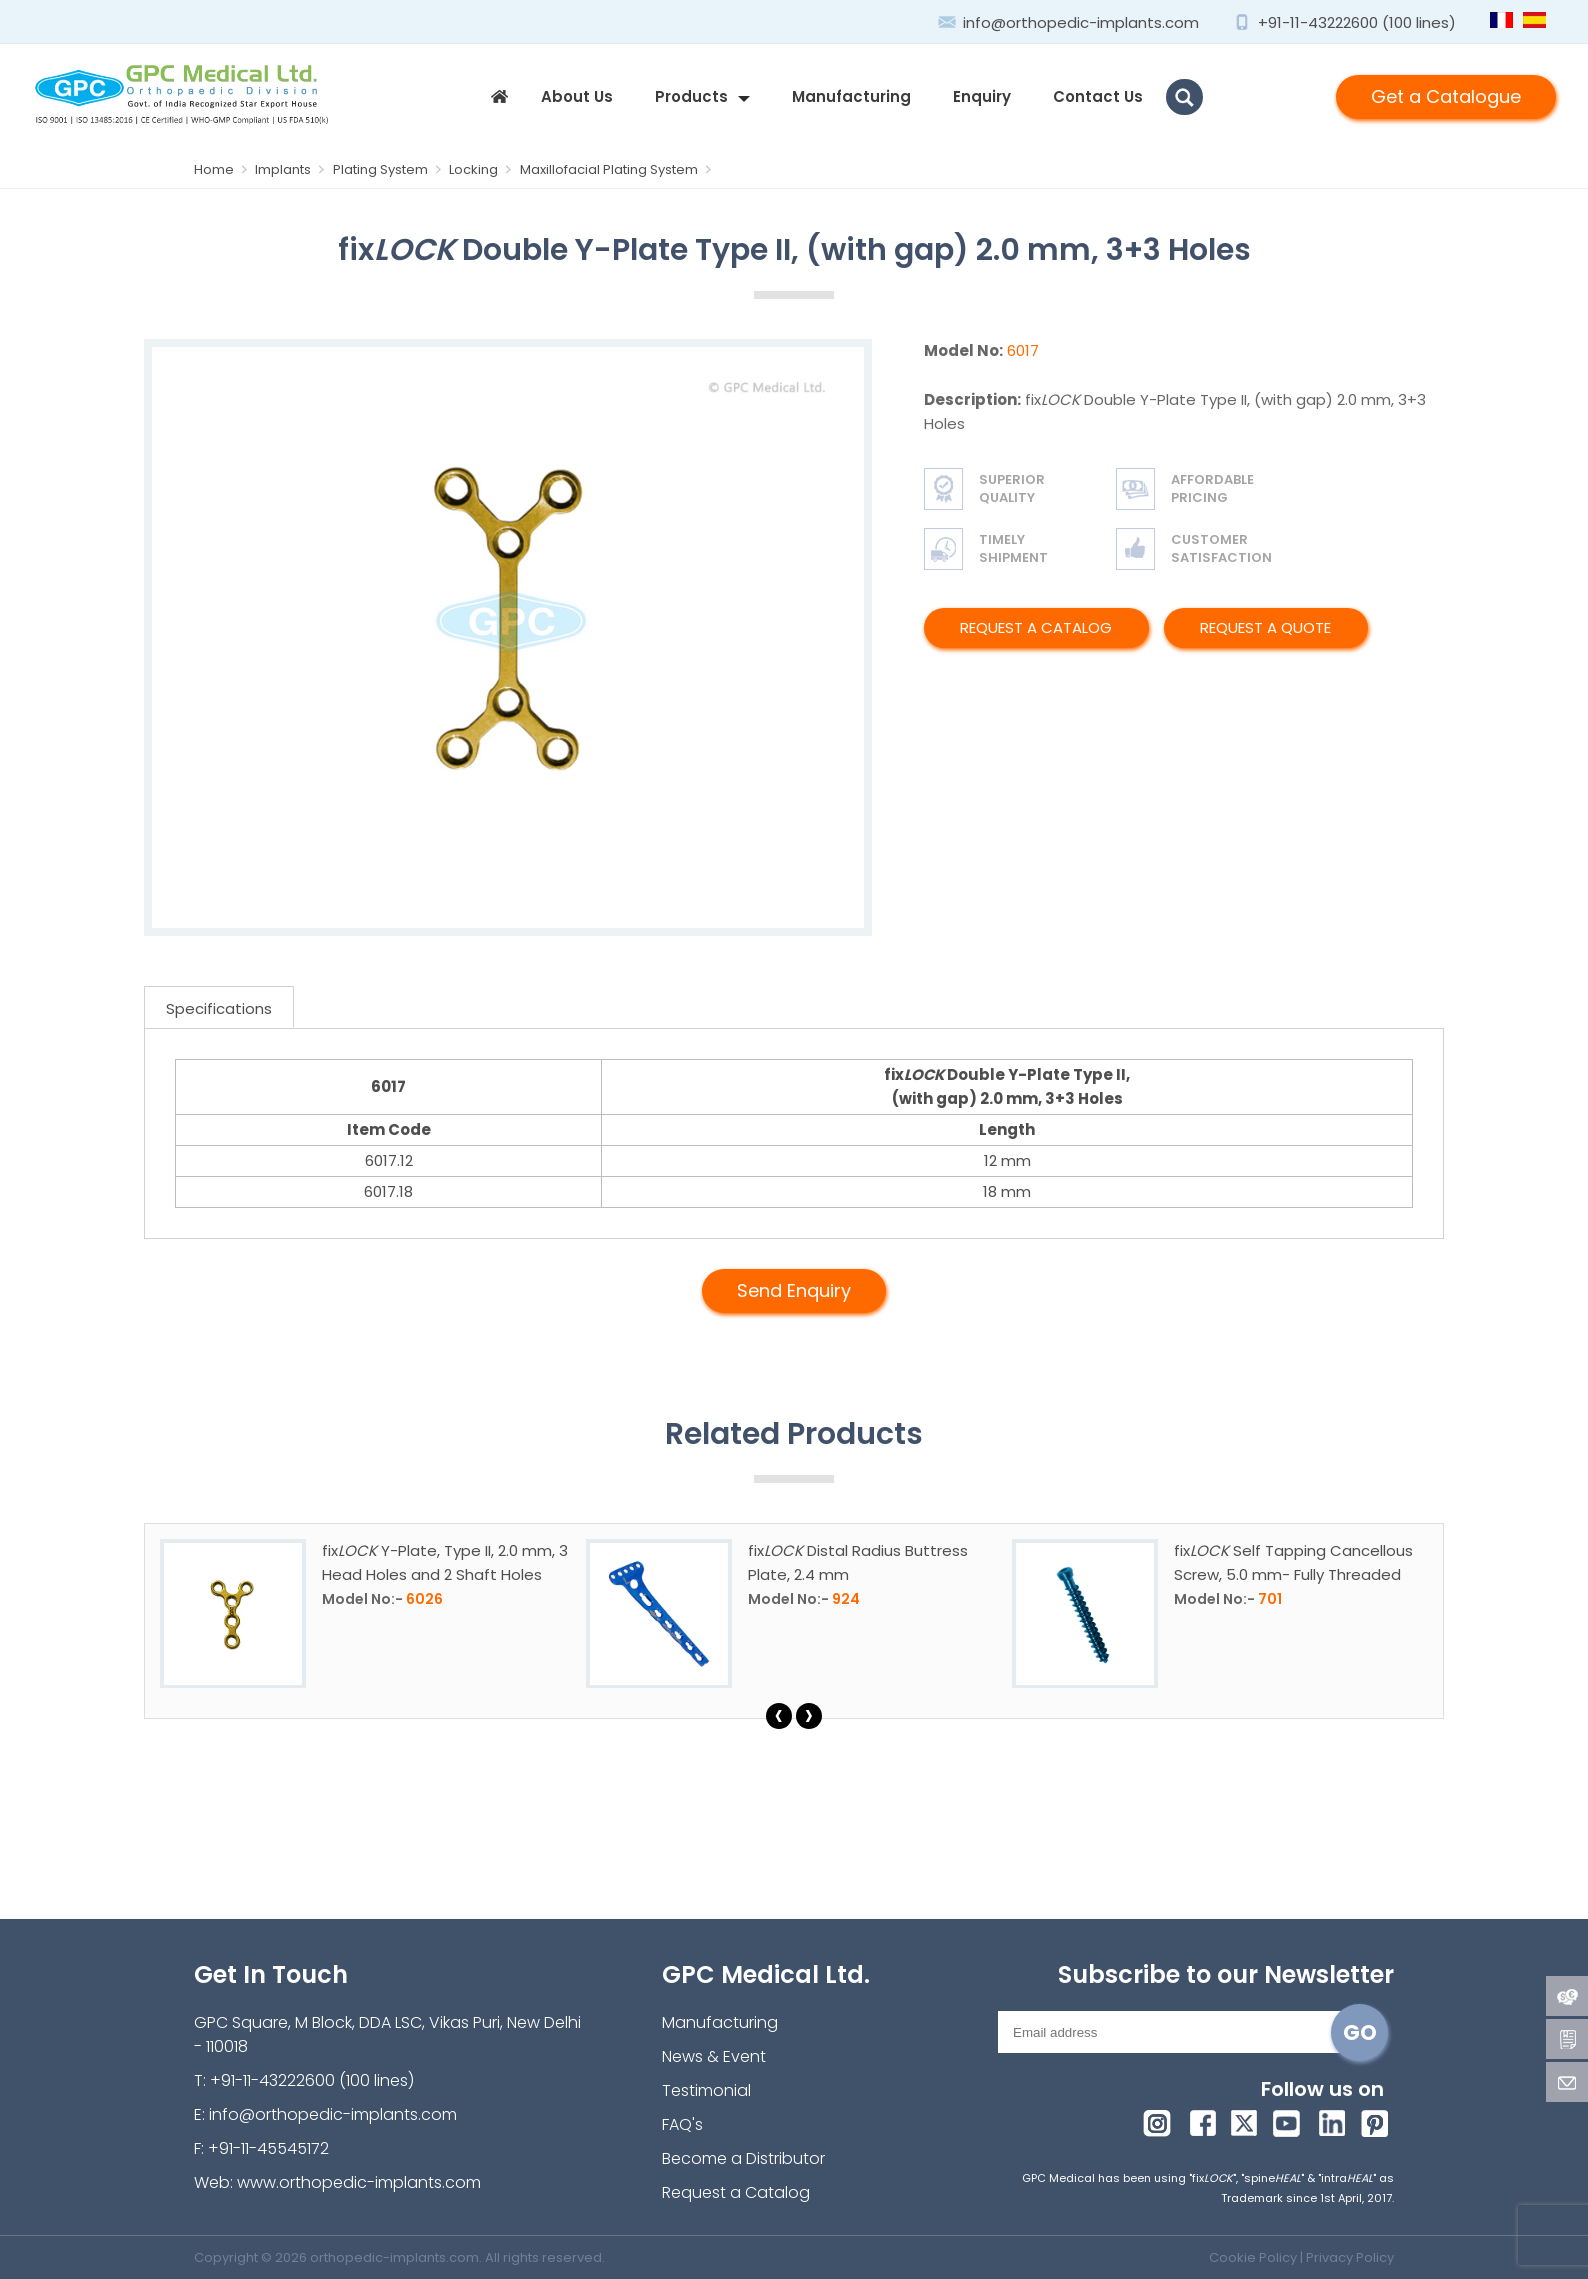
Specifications (219, 1008)
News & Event (714, 2056)
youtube (1289, 2122)
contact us (1098, 96)
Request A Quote (1265, 627)
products (691, 96)
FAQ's (682, 2124)
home (499, 97)
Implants (292, 169)
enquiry (982, 96)
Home (224, 169)
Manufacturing (851, 96)
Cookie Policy (1253, 2257)
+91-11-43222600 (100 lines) (1357, 22)
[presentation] (779, 1716)
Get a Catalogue (1446, 96)
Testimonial (706, 2090)
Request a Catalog (1036, 627)
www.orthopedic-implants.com (359, 2182)
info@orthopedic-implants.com (1081, 22)
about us (577, 96)
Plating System (391, 169)
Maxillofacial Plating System (618, 169)
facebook (1201, 2122)
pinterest (1377, 2122)
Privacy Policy (1350, 2257)
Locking (482, 169)
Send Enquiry (794, 1290)
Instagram (1157, 2122)
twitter (1245, 2122)
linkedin (1333, 2122)
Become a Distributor (743, 2158)
